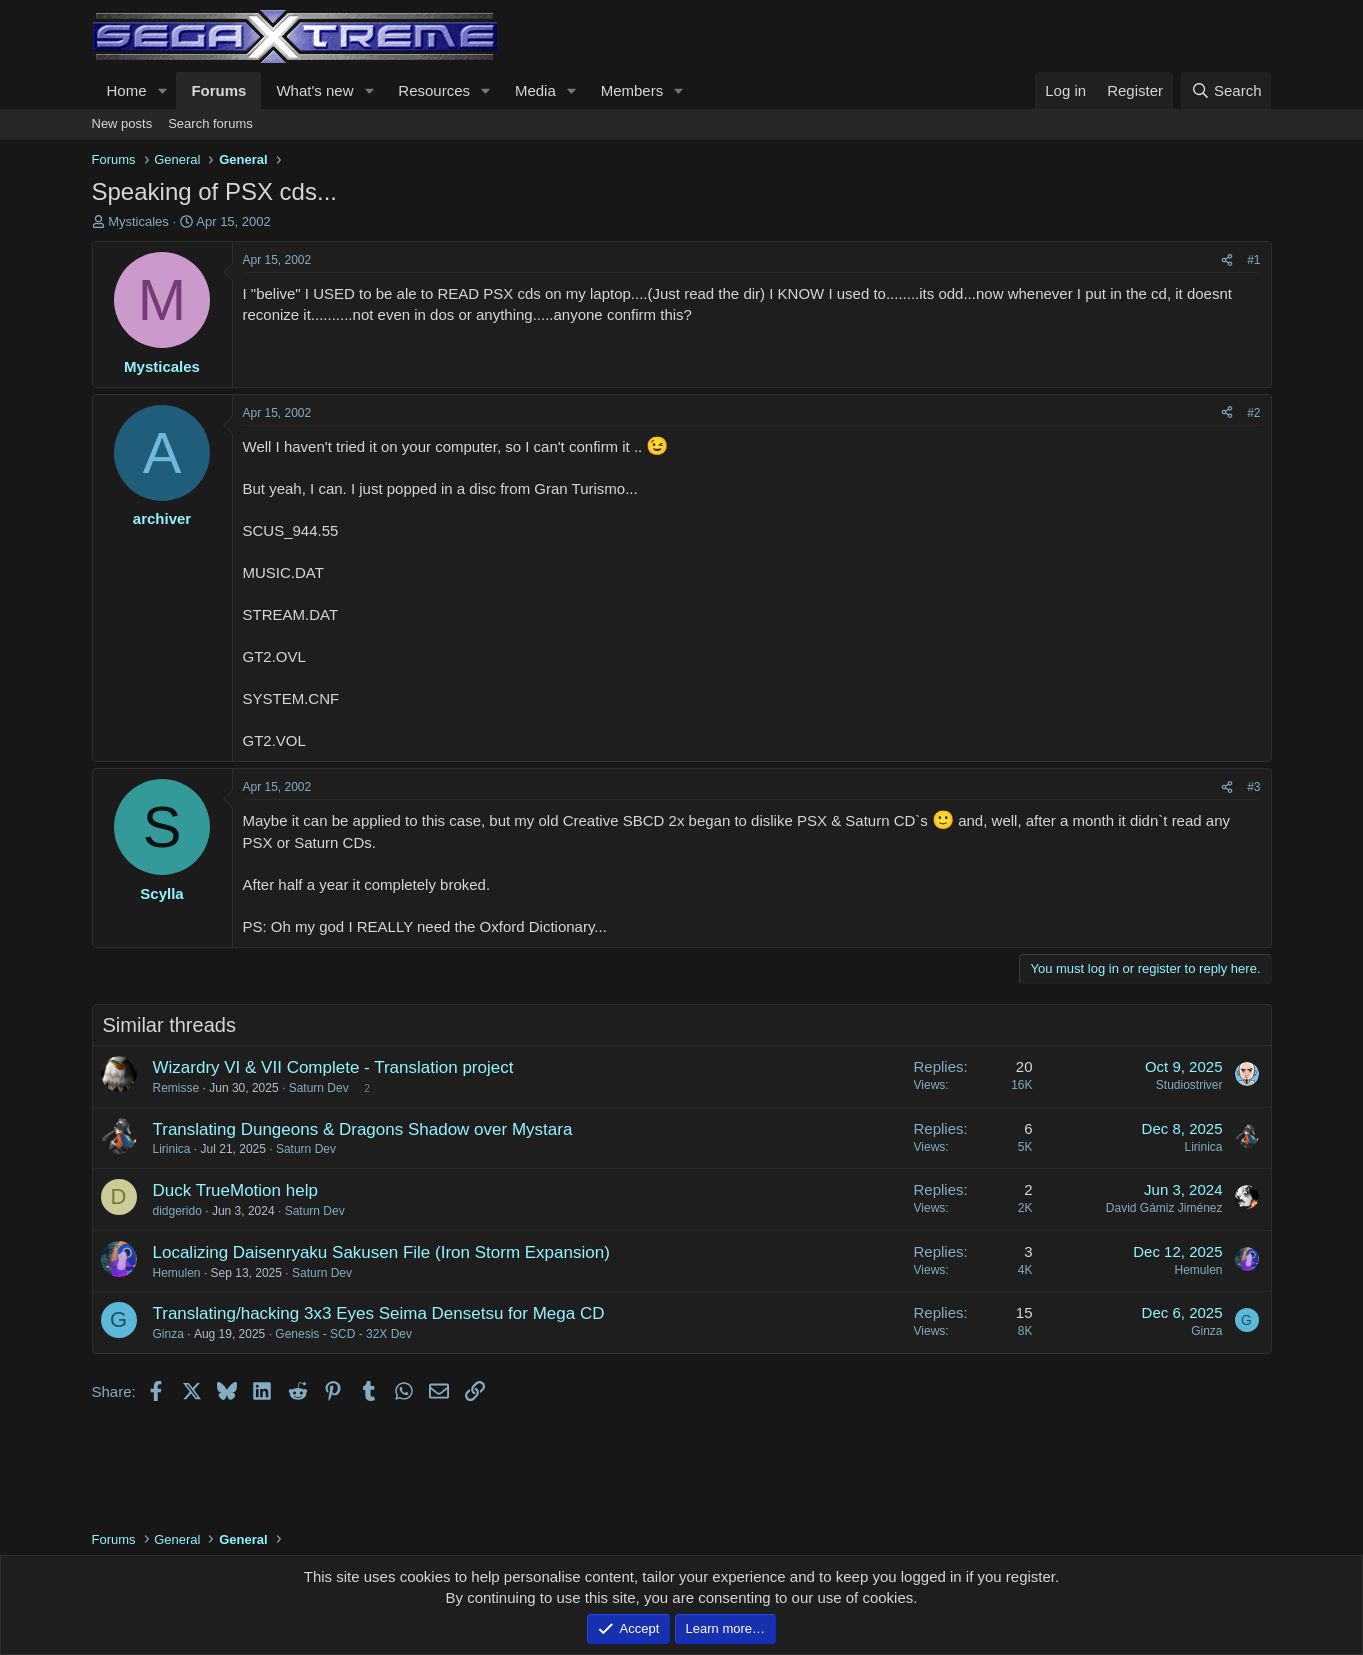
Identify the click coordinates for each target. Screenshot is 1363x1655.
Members (632, 90)
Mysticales (138, 221)
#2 (1253, 413)
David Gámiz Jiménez (1164, 1208)
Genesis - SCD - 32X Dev (343, 1334)
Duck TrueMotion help (235, 1190)
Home (127, 90)
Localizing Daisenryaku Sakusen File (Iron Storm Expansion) (381, 1252)
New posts (122, 123)
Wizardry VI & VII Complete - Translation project (333, 1067)
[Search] (1226, 90)
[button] (162, 90)
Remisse (176, 1088)
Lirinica (172, 1149)
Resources (434, 90)
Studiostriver (1189, 1085)
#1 (1253, 260)
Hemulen (177, 1273)
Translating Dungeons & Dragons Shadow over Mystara (363, 1129)
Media (535, 90)
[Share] (1227, 260)
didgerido (177, 1211)
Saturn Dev (319, 1088)
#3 (1253, 787)
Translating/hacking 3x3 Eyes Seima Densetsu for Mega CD (379, 1313)
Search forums (210, 123)
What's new (314, 90)
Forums (218, 90)
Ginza (168, 1334)
